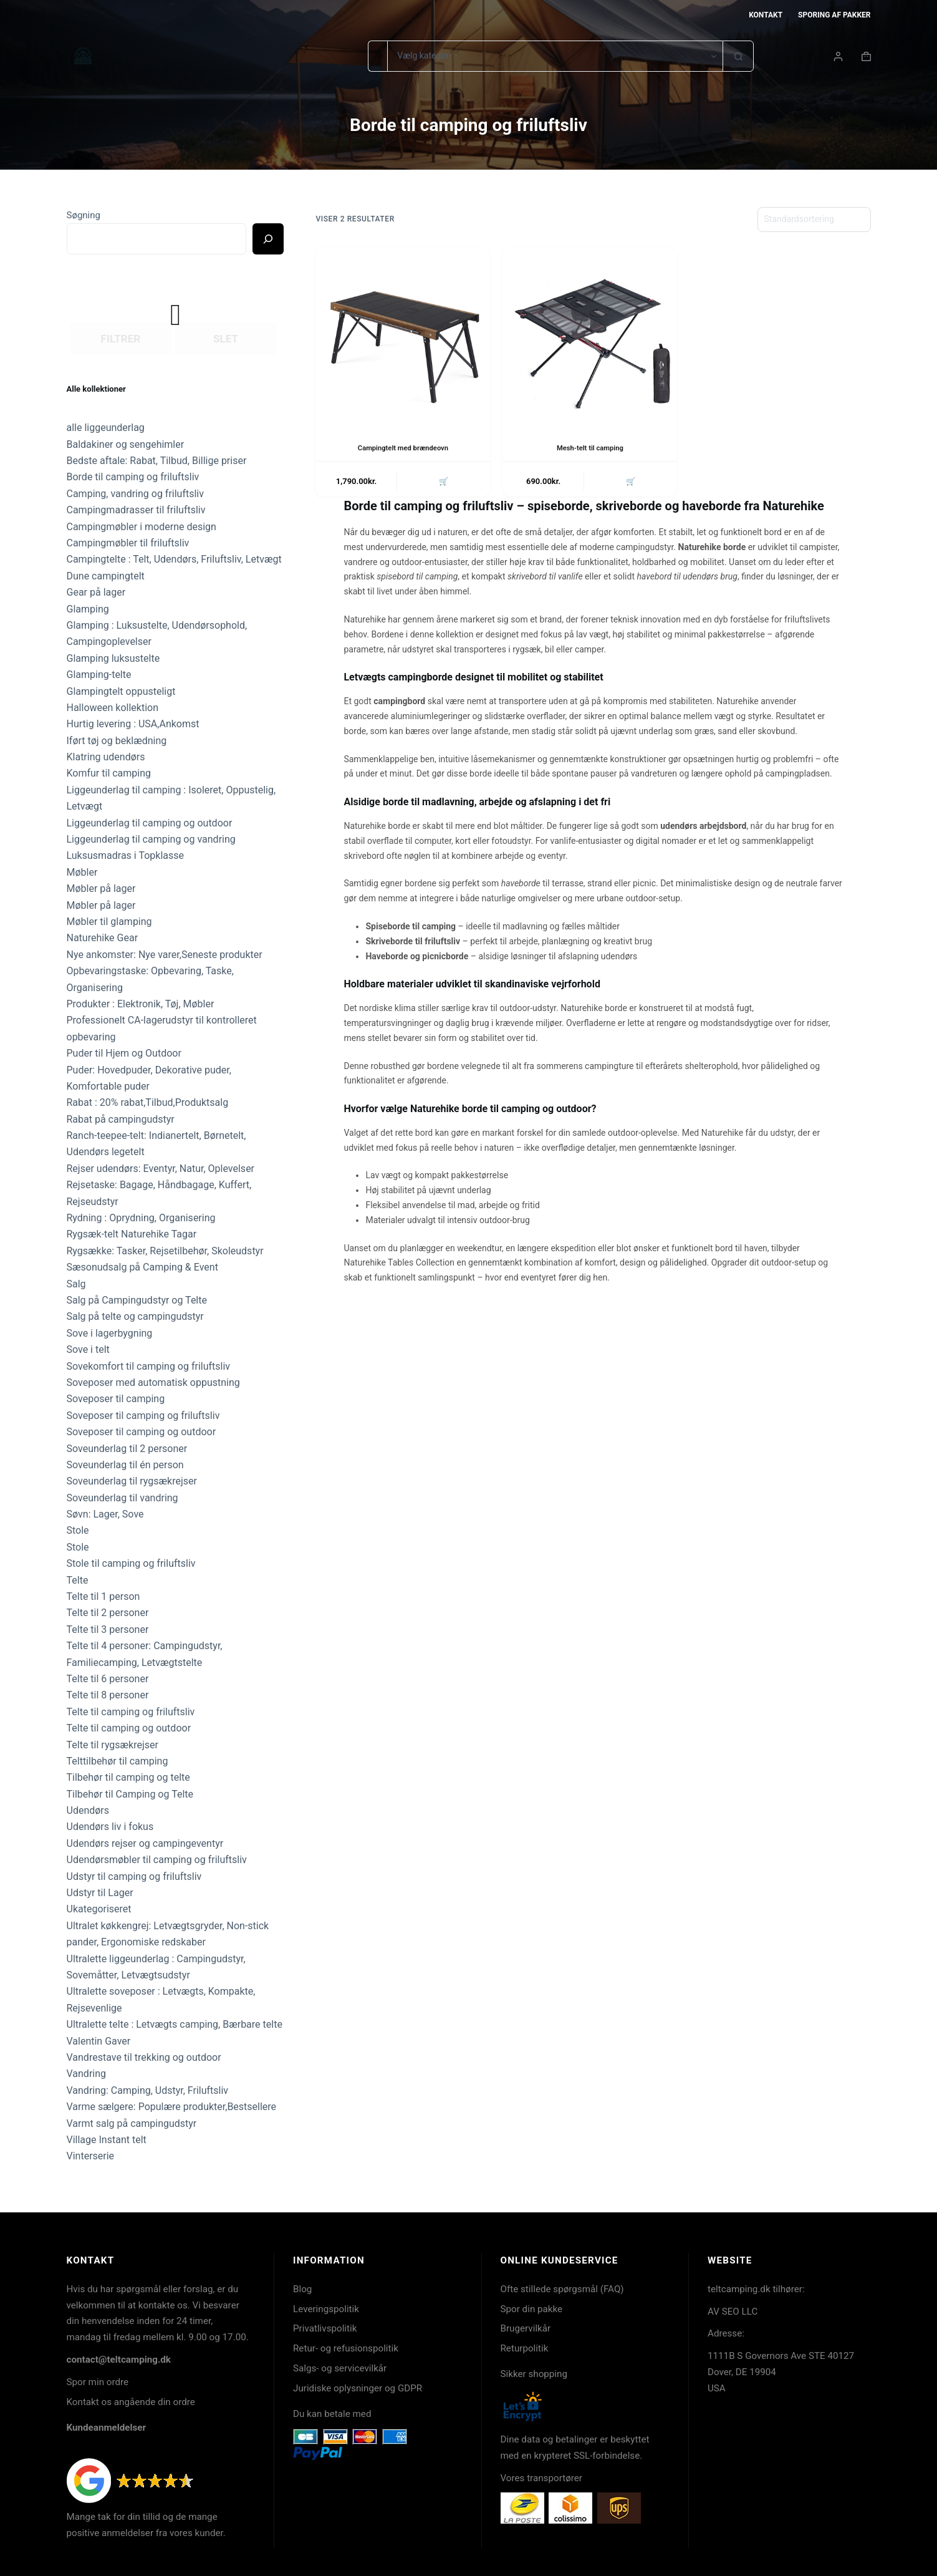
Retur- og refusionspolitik (345, 2348)
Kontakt (765, 15)
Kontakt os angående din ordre (131, 2402)
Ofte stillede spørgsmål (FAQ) (562, 2289)
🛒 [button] (442, 482)
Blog (302, 2289)
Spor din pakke (532, 2309)
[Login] (838, 56)
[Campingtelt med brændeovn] (402, 335)
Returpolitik (525, 2348)
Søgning (83, 215)
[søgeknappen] (738, 56)
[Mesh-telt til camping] (589, 335)
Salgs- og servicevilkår (340, 2368)
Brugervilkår (526, 2328)
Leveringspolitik (326, 2309)
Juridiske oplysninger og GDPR (357, 2388)
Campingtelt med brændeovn (402, 447)
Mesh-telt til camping (590, 447)
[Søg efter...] (377, 56)
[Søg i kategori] (555, 56)
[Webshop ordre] (814, 219)
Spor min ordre (98, 2382)
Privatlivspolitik (325, 2328)
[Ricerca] (268, 238)
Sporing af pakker (834, 15)
